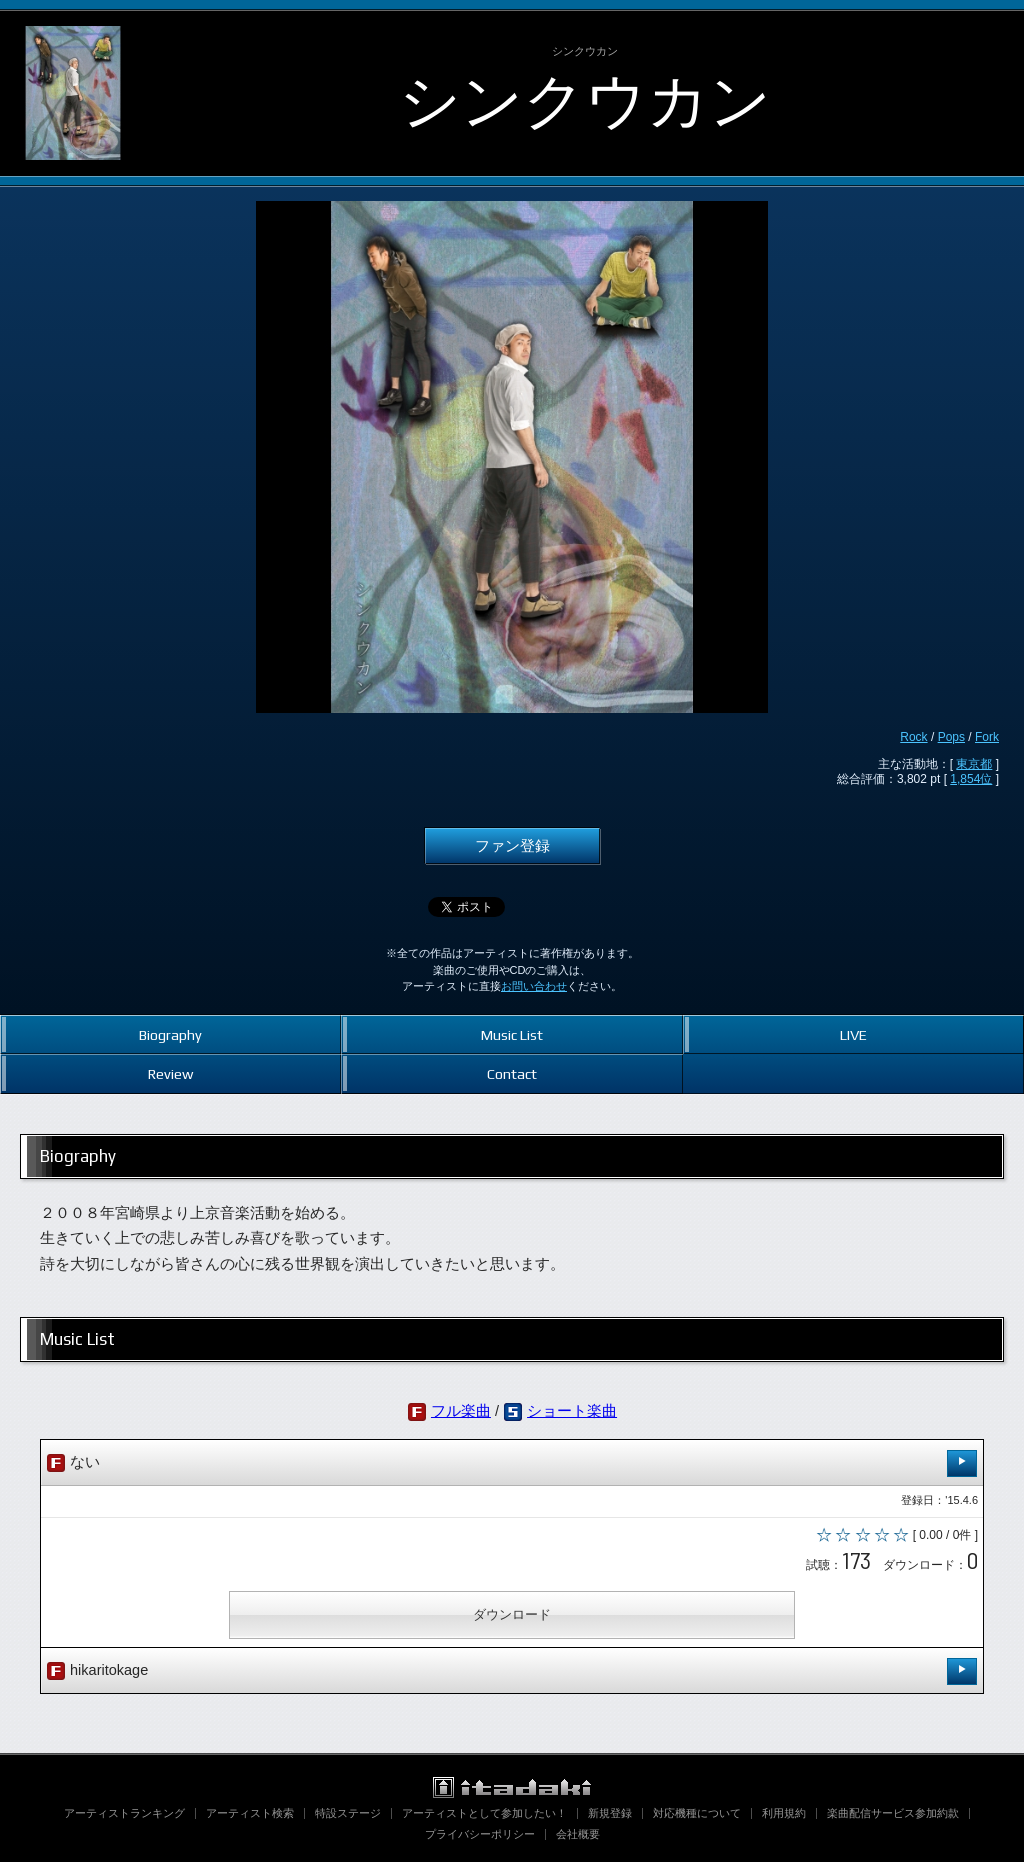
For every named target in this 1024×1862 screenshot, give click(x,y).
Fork (987, 737)
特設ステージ (348, 1813)
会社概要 (578, 1834)
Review (170, 1073)
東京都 (974, 764)
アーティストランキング (124, 1813)
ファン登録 (512, 846)
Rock (913, 737)
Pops (951, 737)
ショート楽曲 (572, 1411)
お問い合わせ (534, 986)
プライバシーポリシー (480, 1834)
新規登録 (610, 1813)
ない (512, 1463)
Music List (512, 1034)
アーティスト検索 (250, 1813)
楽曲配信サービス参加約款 (893, 1813)
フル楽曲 (461, 1411)
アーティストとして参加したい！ (484, 1813)
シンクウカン (585, 100)
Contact (512, 1073)
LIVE (853, 1034)
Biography (170, 1034)
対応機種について (697, 1813)
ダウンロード (512, 1614)
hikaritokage (512, 1671)
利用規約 (784, 1813)
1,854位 (971, 779)
